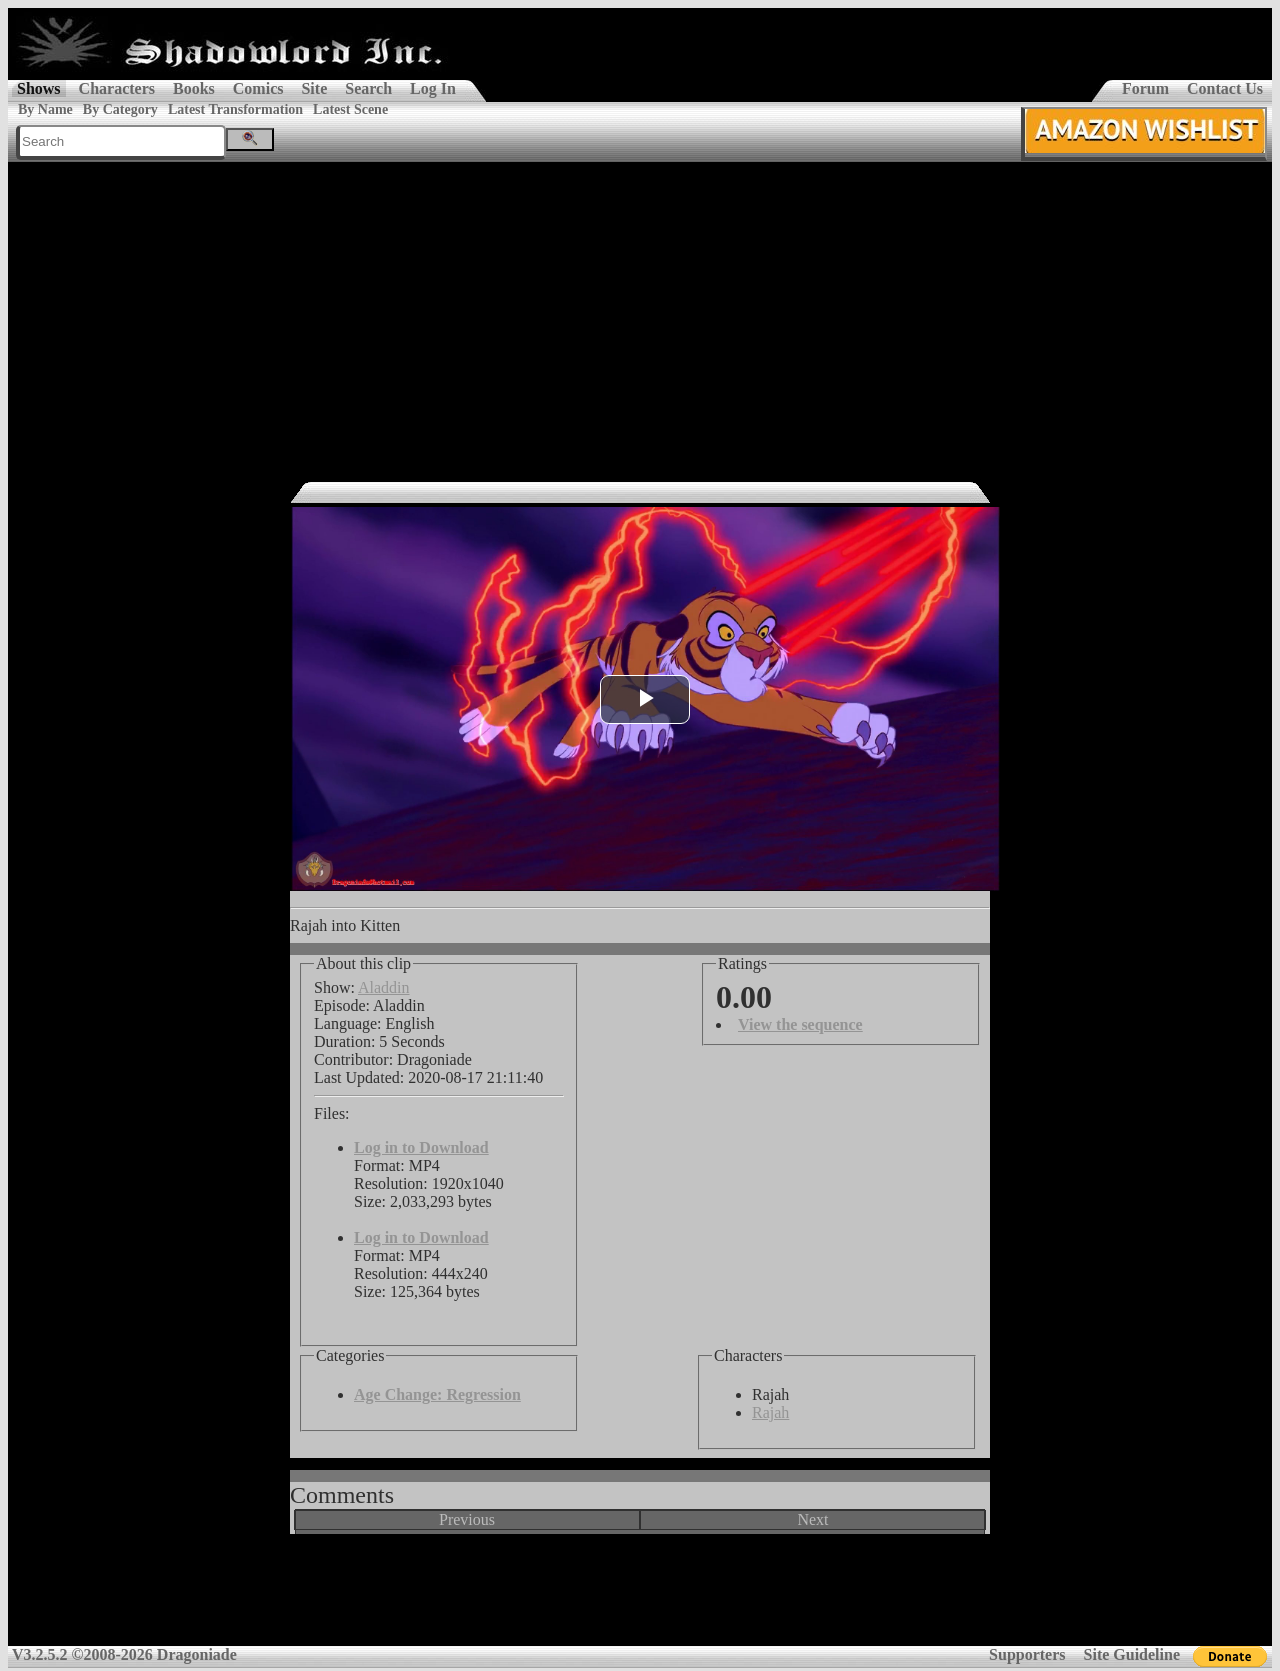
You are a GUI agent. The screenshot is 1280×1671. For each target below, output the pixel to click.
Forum (1145, 88)
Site (314, 88)
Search (368, 88)
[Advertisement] (640, 312)
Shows (39, 88)
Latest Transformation (235, 109)
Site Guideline (1132, 1654)
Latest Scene (350, 109)
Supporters (1027, 1654)
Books (194, 88)
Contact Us (1225, 88)
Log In (433, 88)
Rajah (770, 1412)
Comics (258, 88)
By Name (45, 109)
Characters (117, 88)
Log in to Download (421, 1147)
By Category (120, 109)
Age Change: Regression (437, 1394)
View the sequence (800, 1024)
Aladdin (384, 987)
